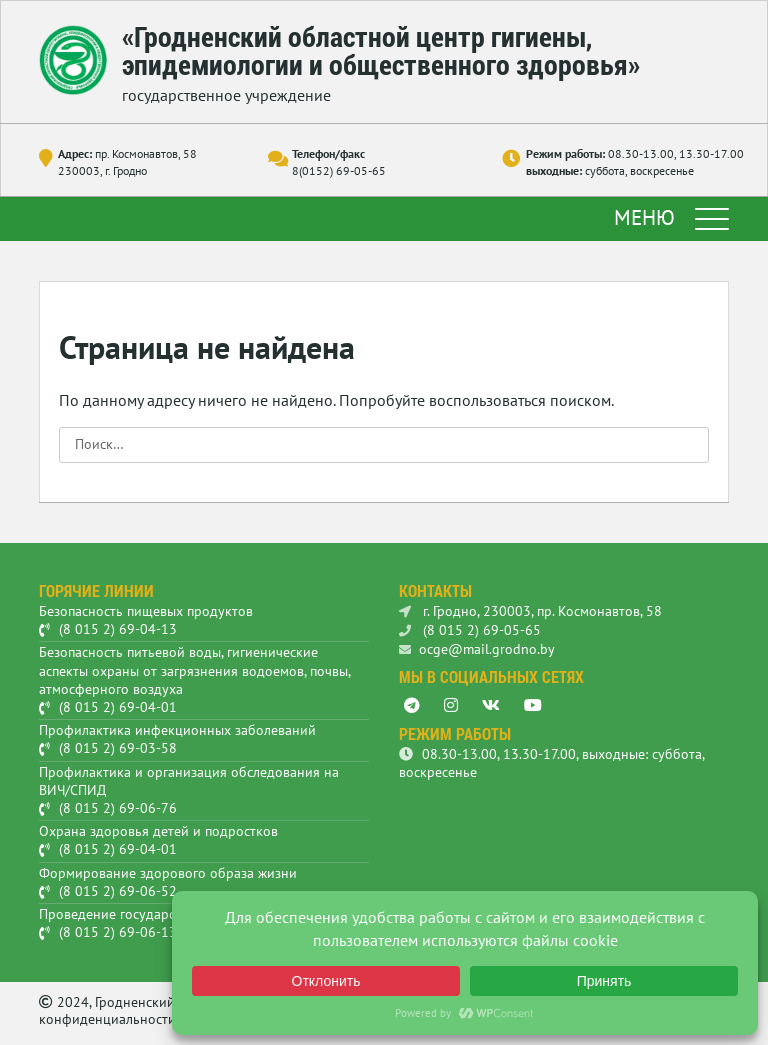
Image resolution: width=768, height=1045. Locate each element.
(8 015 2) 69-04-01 (118, 707)
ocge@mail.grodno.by (477, 649)
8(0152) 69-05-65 (339, 170)
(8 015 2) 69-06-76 (118, 808)
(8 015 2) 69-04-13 (118, 629)
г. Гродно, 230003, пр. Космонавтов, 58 (530, 611)
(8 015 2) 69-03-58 (118, 748)
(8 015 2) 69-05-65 (470, 630)
